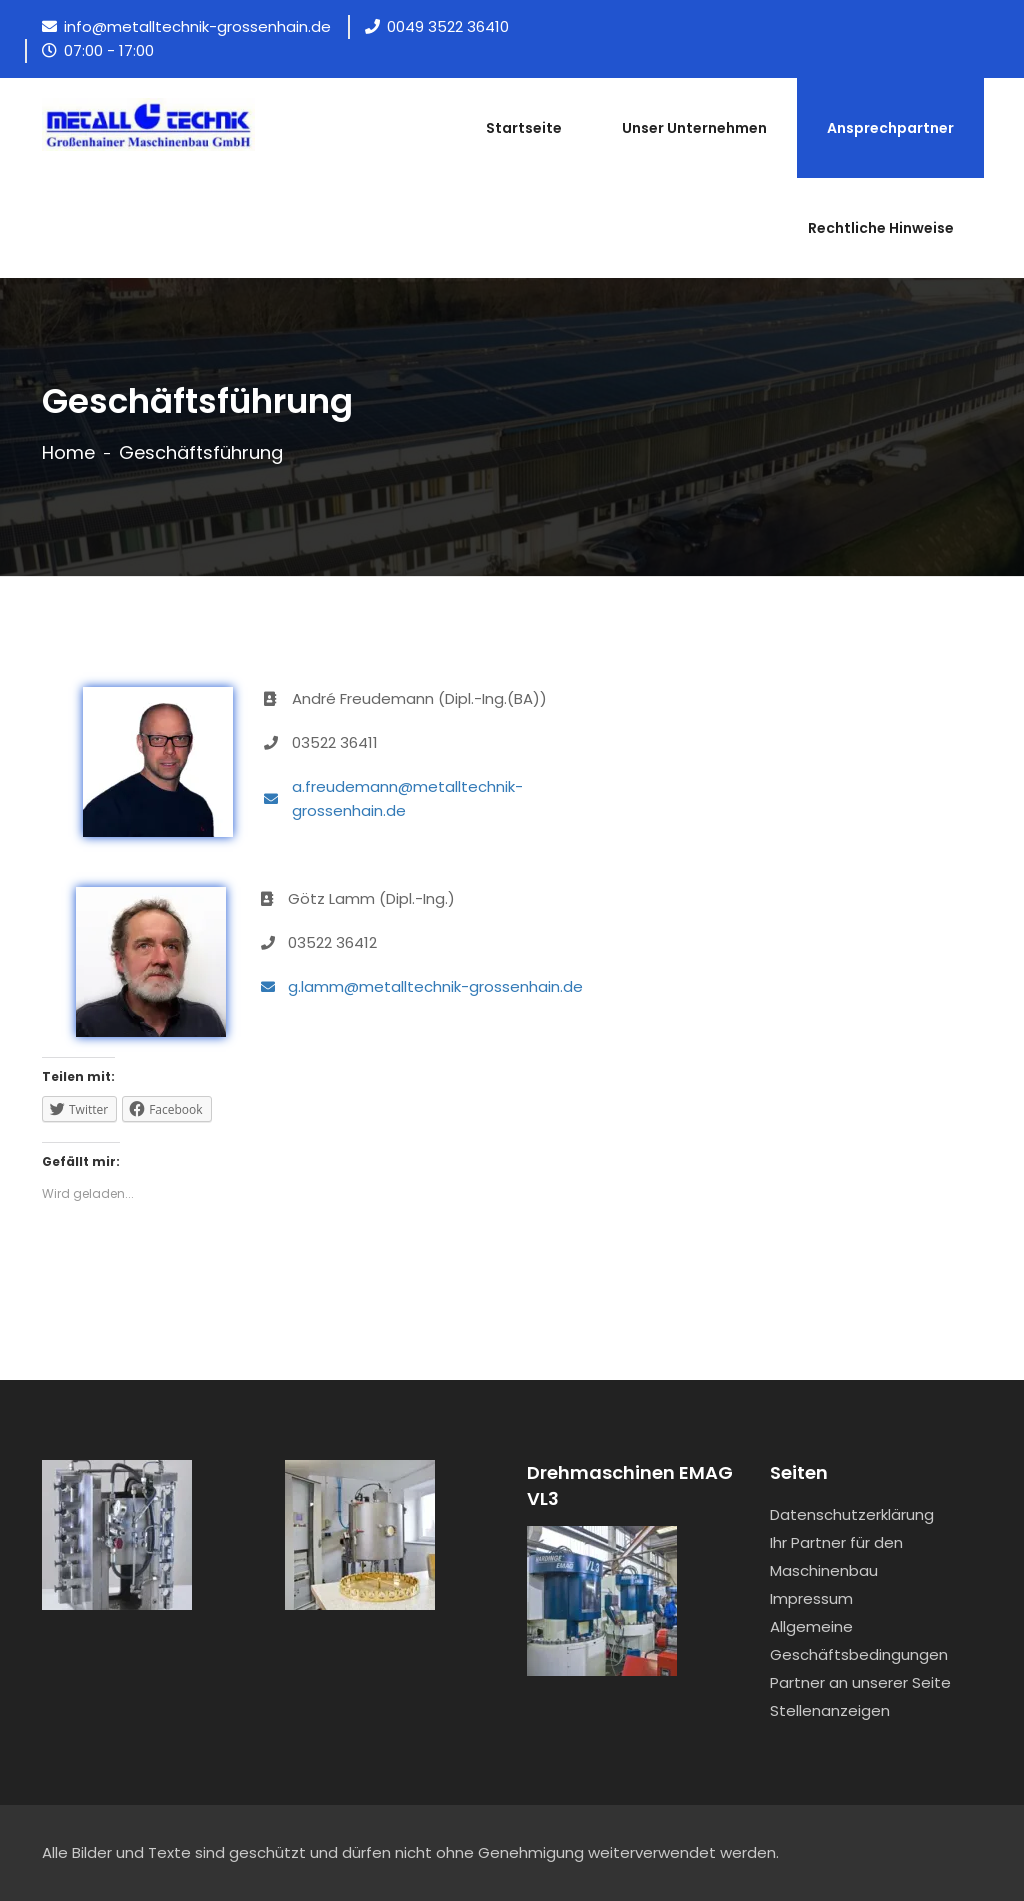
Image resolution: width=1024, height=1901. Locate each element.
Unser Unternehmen (694, 128)
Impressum (811, 1598)
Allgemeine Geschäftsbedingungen (859, 1640)
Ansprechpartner (890, 128)
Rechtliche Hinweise (881, 228)
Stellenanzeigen (830, 1710)
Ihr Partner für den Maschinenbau (836, 1556)
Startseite (524, 128)
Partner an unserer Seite (860, 1682)
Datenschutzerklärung (852, 1514)
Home (68, 453)
